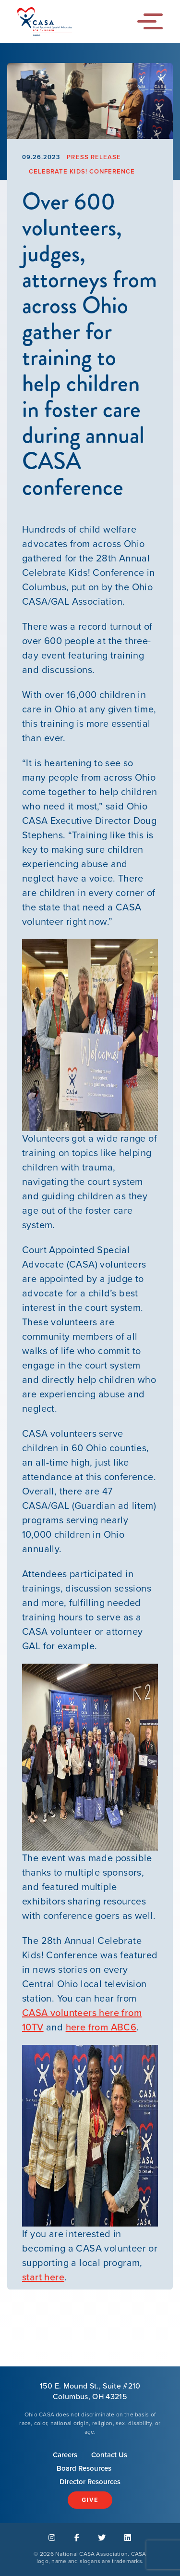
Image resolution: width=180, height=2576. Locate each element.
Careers (65, 2455)
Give (90, 2499)
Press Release (94, 157)
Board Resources (84, 2468)
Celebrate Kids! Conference (82, 171)
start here (43, 2277)
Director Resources (90, 2481)
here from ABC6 (101, 2027)
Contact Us (109, 2455)
